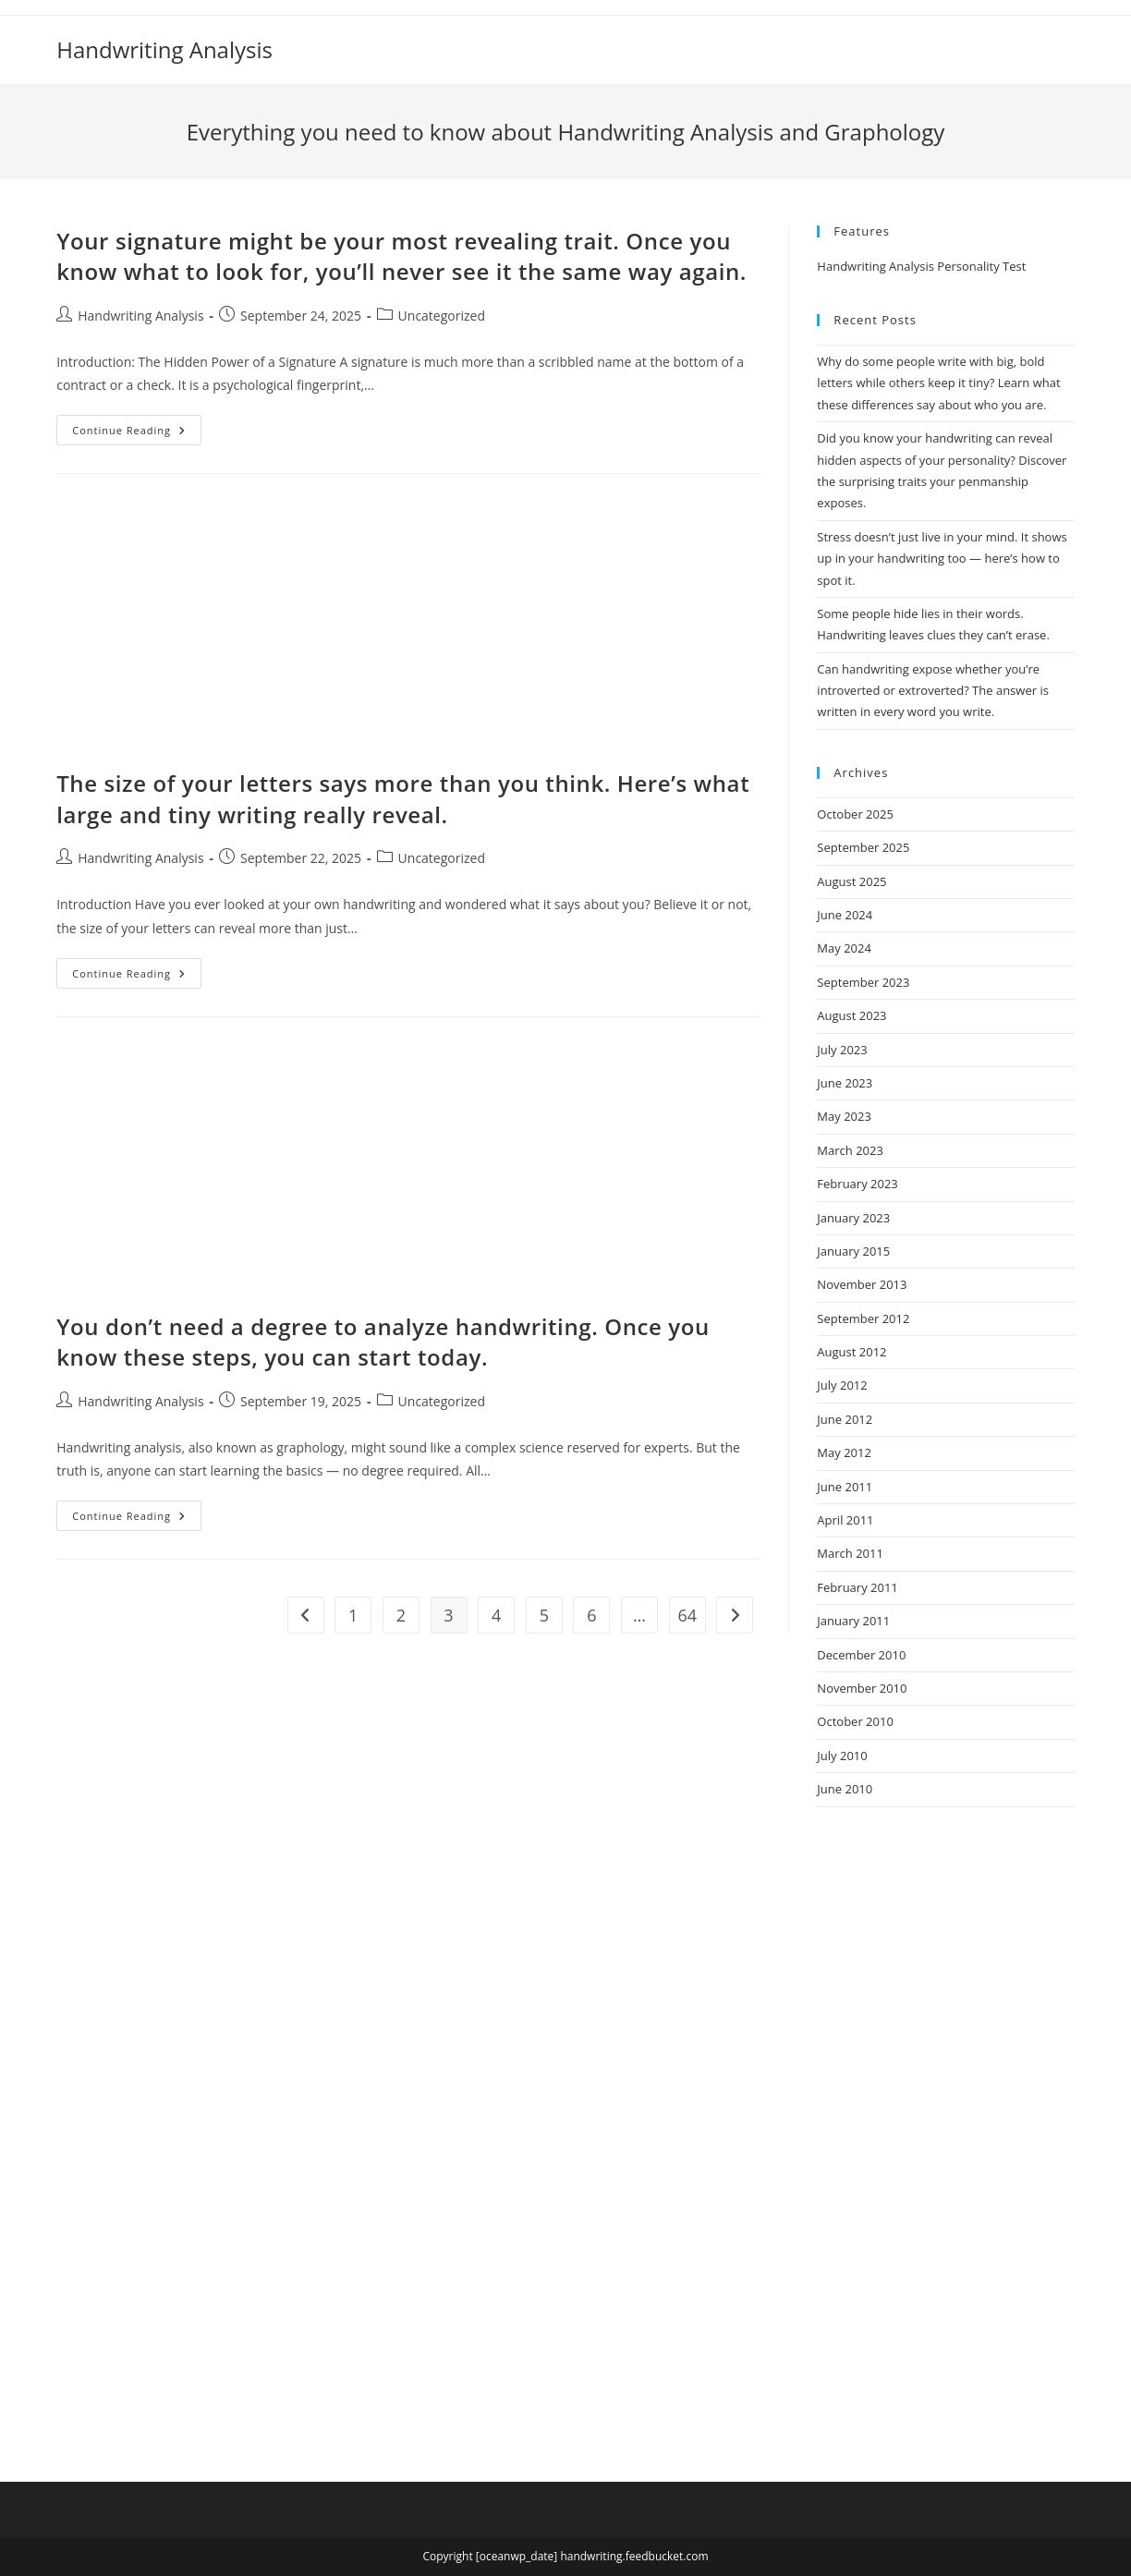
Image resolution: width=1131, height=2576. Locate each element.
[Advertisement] (408, 631)
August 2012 (851, 1351)
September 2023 (863, 982)
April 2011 (845, 1520)
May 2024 (844, 948)
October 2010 (855, 1721)
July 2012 (842, 1385)
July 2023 (842, 1049)
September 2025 (863, 847)
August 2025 (851, 881)
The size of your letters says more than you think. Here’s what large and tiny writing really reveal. (402, 799)
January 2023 (853, 1217)
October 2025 (855, 814)
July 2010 (842, 1755)
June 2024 (844, 914)
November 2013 (861, 1284)
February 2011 (857, 1587)
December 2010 (861, 1654)
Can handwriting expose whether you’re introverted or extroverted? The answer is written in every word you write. (933, 691)
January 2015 (853, 1251)
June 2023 (844, 1083)
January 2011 (853, 1620)
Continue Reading (136, 433)
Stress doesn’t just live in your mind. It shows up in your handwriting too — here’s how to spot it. (941, 559)
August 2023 (851, 1015)
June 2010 (844, 1788)
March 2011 (850, 1553)
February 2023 (857, 1183)
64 (687, 1615)
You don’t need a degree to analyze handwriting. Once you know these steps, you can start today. (383, 1342)
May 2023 (844, 1116)
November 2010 (861, 1688)
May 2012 (844, 1452)
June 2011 (844, 1486)
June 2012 (844, 1419)
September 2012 (863, 1318)
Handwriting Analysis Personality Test (921, 266)
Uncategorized (441, 315)
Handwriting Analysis (164, 49)
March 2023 (850, 1150)
